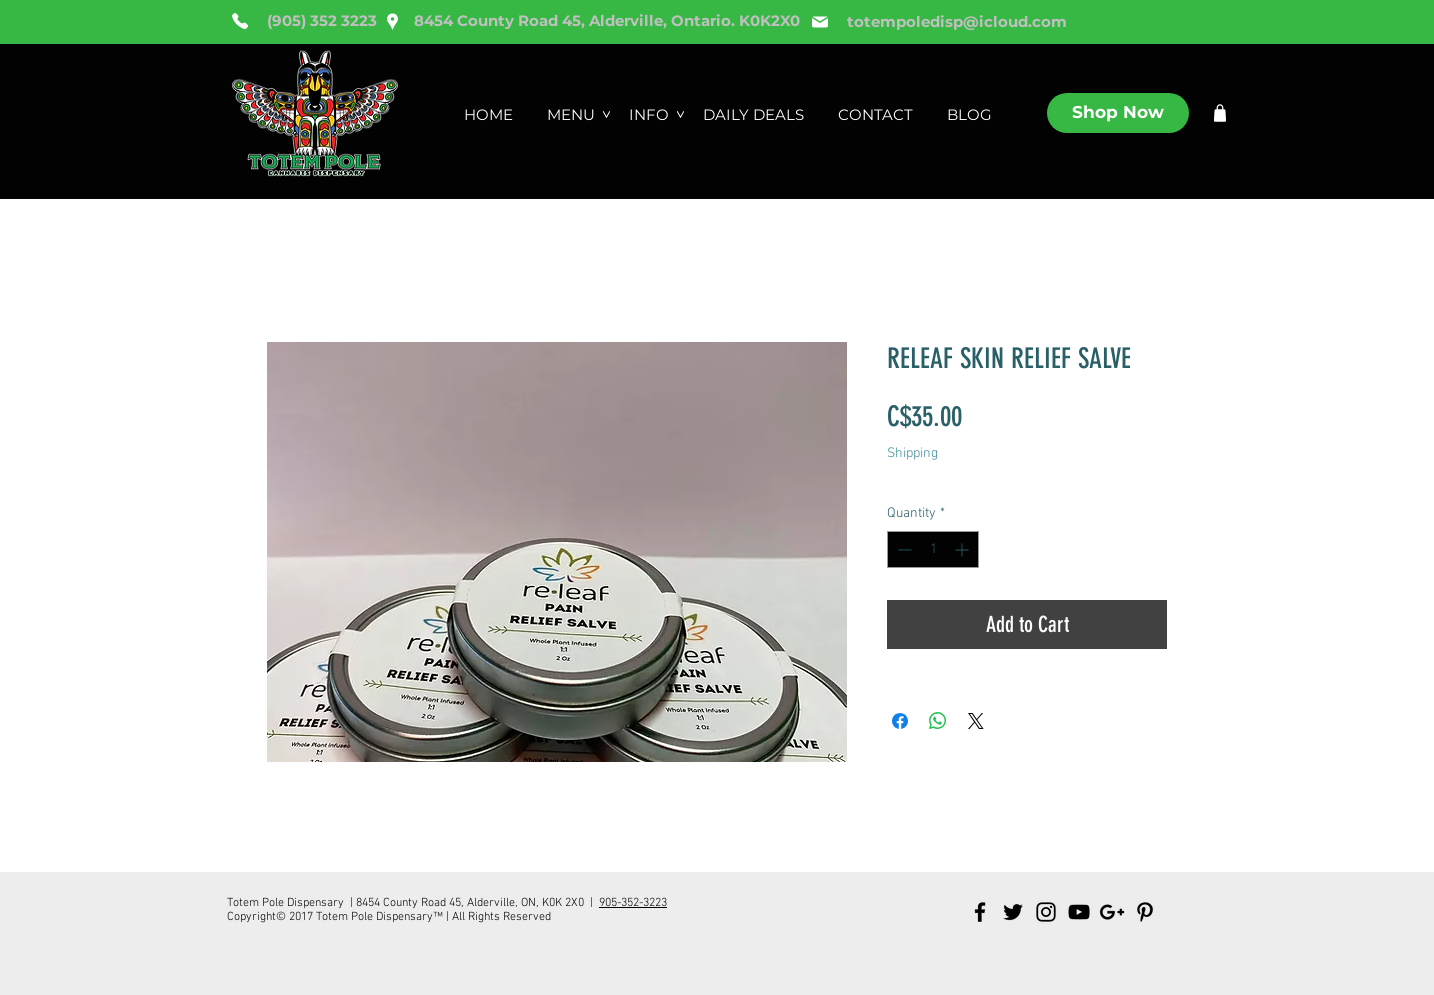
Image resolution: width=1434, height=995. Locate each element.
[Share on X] (976, 721)
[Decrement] (902, 549)
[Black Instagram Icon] (1046, 912)
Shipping (912, 453)
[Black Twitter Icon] (1013, 912)
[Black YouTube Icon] (1079, 912)
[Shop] (1220, 113)
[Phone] (240, 21)
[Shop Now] (1118, 113)
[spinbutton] (933, 549)
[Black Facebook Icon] (980, 912)
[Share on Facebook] (900, 721)
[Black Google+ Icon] (1112, 912)
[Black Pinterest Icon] (1145, 912)
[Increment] (963, 549)
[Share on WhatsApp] (938, 721)
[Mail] (820, 22)
